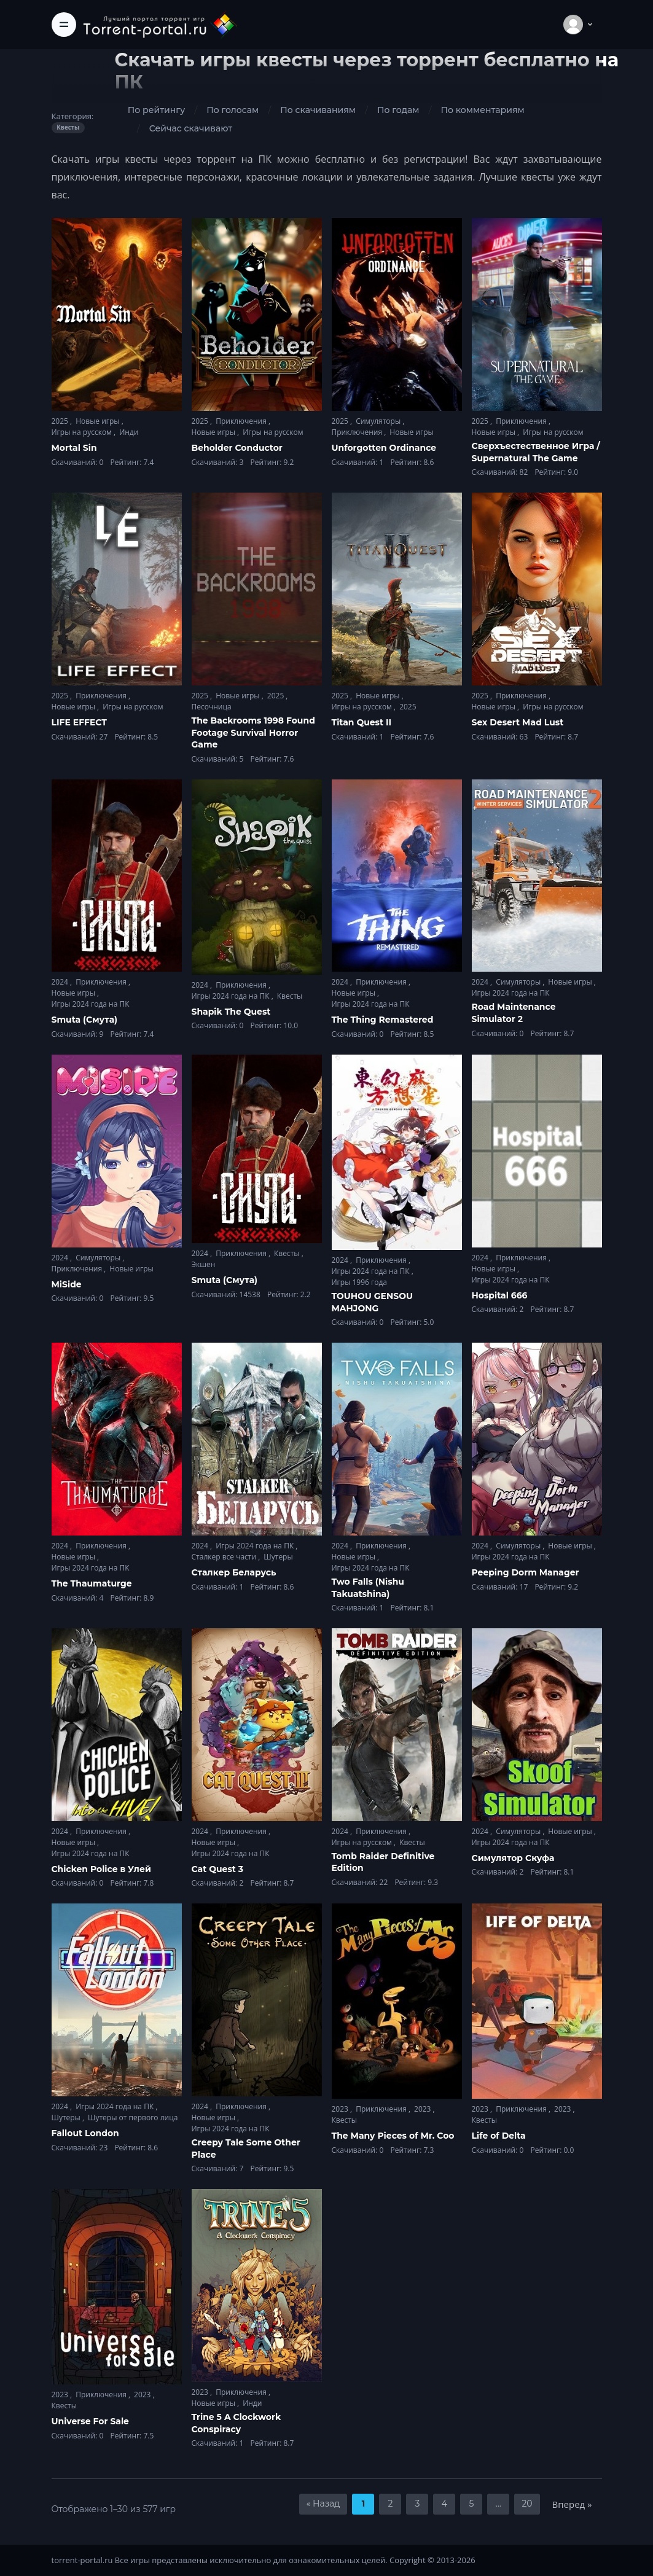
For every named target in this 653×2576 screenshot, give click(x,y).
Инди (128, 432)
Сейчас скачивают (190, 128)
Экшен (204, 1264)
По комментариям (482, 109)
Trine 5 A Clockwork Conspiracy (236, 2423)
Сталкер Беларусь (234, 1572)
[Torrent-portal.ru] (159, 24)
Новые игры (99, 421)
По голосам (232, 109)
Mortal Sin (74, 447)
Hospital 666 (500, 1295)
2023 (341, 2109)
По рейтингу (156, 109)
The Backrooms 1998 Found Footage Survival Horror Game (253, 732)
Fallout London (85, 2133)
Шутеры (278, 1556)
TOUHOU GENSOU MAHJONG (372, 1302)
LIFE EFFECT (79, 722)
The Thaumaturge (92, 1583)
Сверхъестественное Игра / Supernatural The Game (536, 452)
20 (527, 2503)
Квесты (290, 996)
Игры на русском (83, 432)
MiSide (67, 1284)
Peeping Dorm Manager (525, 1572)
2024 (61, 982)
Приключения (242, 421)
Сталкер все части (225, 1556)
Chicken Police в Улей (101, 1869)
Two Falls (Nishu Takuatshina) (368, 1587)
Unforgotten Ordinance (384, 447)
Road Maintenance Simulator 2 (514, 1013)
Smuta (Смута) (85, 1019)
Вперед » (572, 2504)
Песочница (212, 706)
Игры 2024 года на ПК (91, 1004)
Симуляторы (379, 421)
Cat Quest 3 (218, 1869)
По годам (398, 109)
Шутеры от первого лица (133, 2117)
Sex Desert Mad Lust (518, 722)
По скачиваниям (318, 109)
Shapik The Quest (231, 1011)
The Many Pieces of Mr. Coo (393, 2135)
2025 (61, 421)
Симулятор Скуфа (513, 1858)
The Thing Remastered (383, 1019)
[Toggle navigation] (64, 24)
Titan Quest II (362, 722)
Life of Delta (499, 2135)
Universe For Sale (90, 2421)
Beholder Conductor (237, 447)
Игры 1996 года (360, 1282)
